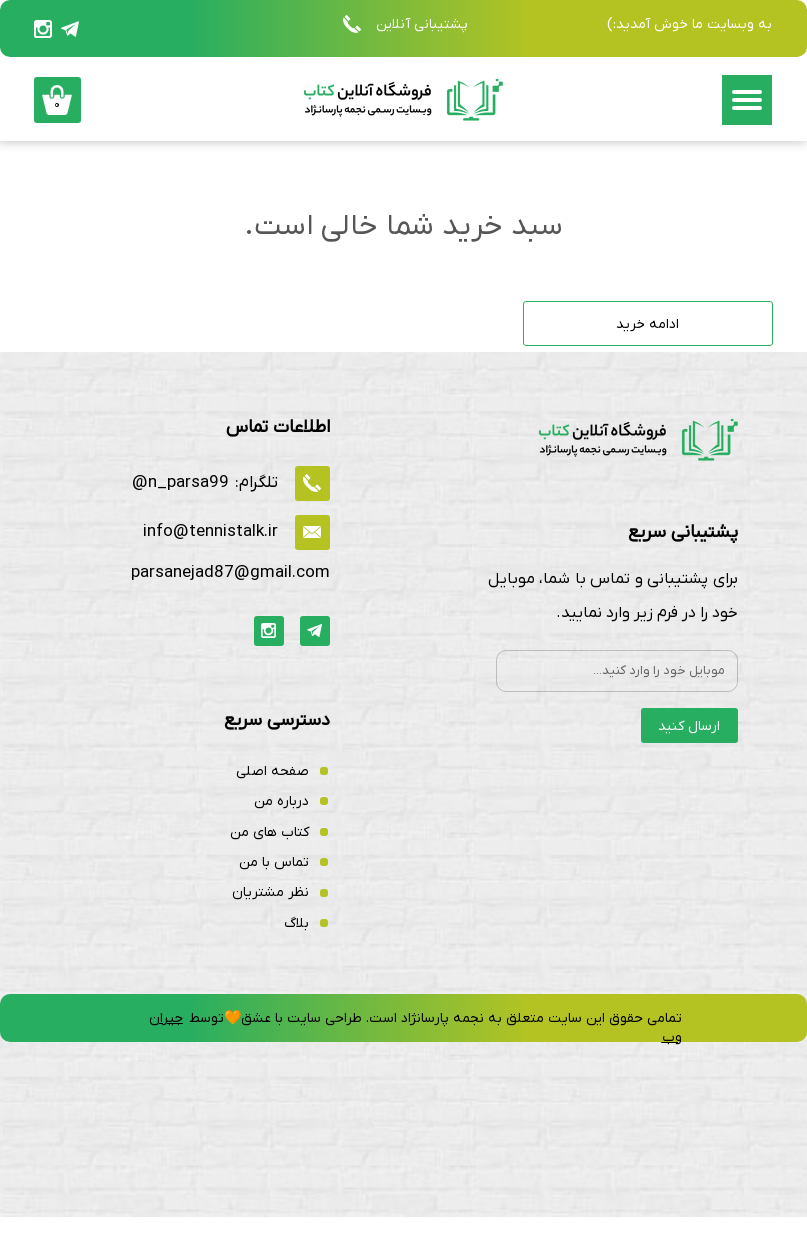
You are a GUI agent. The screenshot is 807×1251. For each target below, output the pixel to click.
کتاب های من (269, 865)
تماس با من (274, 896)
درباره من (281, 835)
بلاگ (296, 956)
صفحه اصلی (272, 805)
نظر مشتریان (270, 926)
